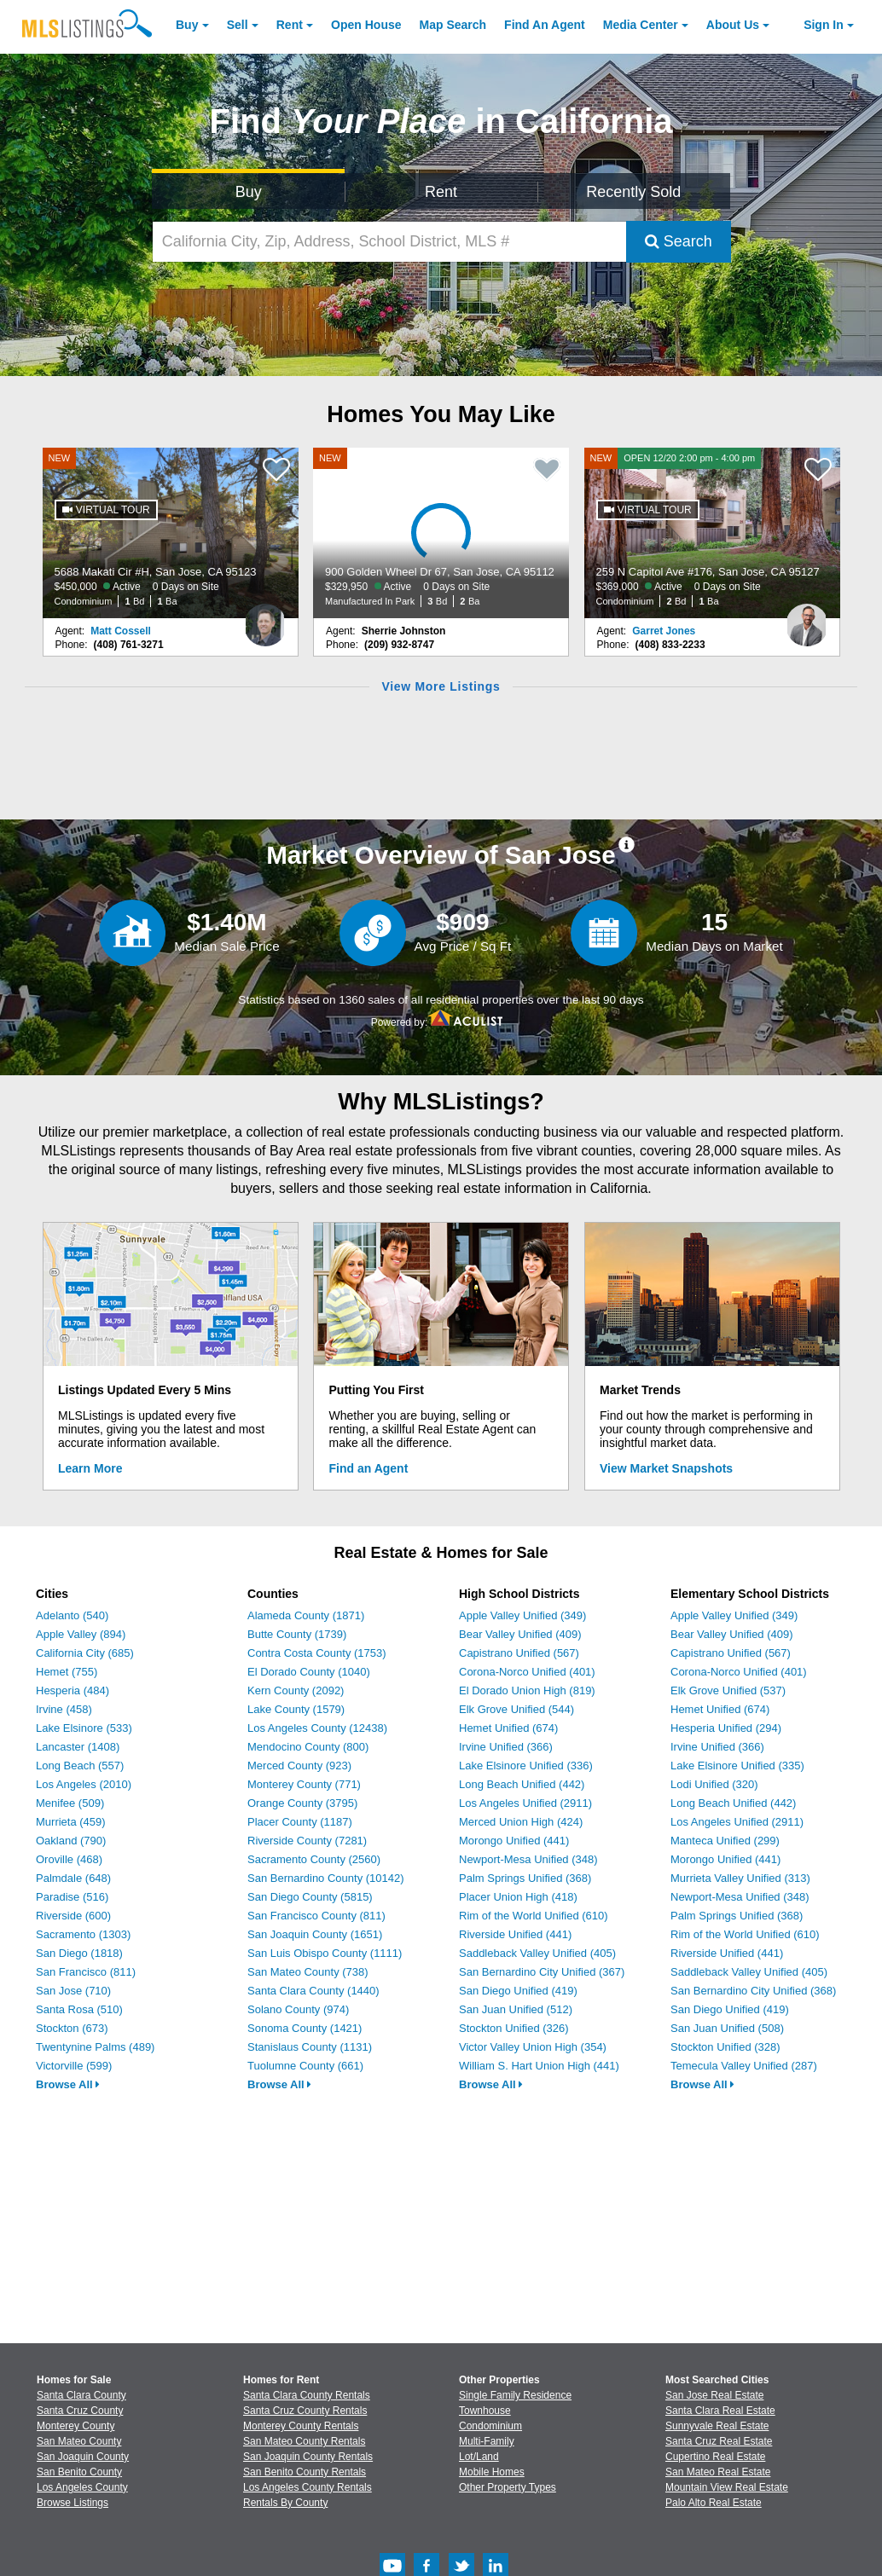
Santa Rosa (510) (79, 2009)
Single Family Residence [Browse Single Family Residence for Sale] (515, 2395)
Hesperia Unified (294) (725, 1728)
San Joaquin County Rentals (308, 2457)
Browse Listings (72, 2503)
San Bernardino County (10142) (325, 1878)
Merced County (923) (299, 1765)
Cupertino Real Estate (715, 2457)
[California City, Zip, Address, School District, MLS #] (389, 242)
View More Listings (440, 686)
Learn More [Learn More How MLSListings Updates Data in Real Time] (90, 1468)
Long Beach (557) (80, 1765)
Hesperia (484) (72, 1690)
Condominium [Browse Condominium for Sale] (490, 2426)
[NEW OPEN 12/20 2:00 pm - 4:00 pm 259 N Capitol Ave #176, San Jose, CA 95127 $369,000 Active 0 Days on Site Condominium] (712, 533)
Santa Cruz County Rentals (305, 2411)
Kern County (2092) (295, 1690)
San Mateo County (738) (307, 1971)
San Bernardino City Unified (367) (541, 1971)
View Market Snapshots (666, 1468)
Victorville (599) (74, 2065)
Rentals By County (285, 2503)
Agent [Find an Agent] (544, 25)
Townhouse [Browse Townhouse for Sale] (485, 2411)
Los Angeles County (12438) (317, 1728)
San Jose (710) (73, 1990)
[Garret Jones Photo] (807, 618)
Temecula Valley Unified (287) (743, 2065)
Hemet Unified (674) (508, 1728)
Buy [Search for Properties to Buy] (248, 191)
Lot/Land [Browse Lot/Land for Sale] (479, 2457)
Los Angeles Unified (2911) (525, 1803)
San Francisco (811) (86, 1971)
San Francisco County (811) (316, 1915)
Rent (289, 25)
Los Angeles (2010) (83, 1784)
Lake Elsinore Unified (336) (526, 1765)
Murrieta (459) (71, 1821)
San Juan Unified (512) (515, 2009)
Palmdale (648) (73, 1878)
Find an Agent (369, 1468)
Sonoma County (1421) (304, 2028)
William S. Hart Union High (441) (539, 2065)
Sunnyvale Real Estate (717, 2426)
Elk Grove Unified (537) (728, 1690)
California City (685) (85, 1653)
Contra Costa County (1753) (316, 1653)
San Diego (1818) (79, 1953)
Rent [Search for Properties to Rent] (441, 191)
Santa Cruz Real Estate (718, 2441)
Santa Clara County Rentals (306, 2395)
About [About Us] (732, 25)
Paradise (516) (72, 1896)
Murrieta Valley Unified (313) (740, 1878)
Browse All (68, 2084)
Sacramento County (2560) (313, 1859)
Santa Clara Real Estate (720, 2411)
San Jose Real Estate (714, 2395)
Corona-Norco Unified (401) (527, 1671)
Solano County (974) (298, 2009)
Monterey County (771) (304, 1784)
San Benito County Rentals (304, 2472)
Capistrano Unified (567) (519, 1653)
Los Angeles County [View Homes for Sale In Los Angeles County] (82, 2487)
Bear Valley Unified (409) (520, 1634)
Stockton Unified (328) (725, 2047)
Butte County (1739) (296, 1634)
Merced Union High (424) (521, 1821)
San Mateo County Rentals (304, 2441)
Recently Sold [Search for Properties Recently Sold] (633, 191)
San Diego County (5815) (310, 1896)
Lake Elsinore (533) (84, 1728)
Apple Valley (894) (80, 1634)
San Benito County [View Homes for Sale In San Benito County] (79, 2472)
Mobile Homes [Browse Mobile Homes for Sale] (492, 2472)
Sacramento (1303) (83, 1934)
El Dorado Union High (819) (527, 1690)
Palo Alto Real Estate (713, 2503)
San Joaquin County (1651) (314, 1934)
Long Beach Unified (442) (521, 1784)
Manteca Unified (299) (725, 1840)
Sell (237, 25)
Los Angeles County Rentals (307, 2487)
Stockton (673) (72, 2028)
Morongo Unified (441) (514, 1840)
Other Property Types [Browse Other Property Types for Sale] (507, 2487)
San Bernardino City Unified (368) (753, 1990)
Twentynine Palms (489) (95, 2047)
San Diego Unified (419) (518, 1990)
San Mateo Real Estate (717, 2472)
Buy (187, 25)
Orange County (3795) (302, 1803)
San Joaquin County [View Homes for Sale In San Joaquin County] (83, 2457)
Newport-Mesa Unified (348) (528, 1859)
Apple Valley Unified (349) (522, 1615)
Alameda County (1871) (305, 1615)
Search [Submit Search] (678, 241)
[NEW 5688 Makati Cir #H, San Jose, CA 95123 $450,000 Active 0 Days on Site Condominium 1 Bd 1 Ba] (171, 533)
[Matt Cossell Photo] (265, 618)
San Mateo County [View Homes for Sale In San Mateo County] (79, 2441)
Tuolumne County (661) (305, 2065)
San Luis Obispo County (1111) (324, 1953)
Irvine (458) (64, 1709)
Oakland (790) (71, 1840)
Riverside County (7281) (307, 1840)
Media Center (640, 25)
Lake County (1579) (296, 1709)
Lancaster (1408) (77, 1746)
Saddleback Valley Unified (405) (537, 1953)
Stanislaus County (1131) (309, 2047)
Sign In (824, 25)
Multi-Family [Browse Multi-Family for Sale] (486, 2441)
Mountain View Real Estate (726, 2487)
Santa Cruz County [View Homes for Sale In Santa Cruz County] (80, 2411)
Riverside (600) (73, 1915)
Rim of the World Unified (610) (533, 1915)
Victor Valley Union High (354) (532, 2047)
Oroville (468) (69, 1859)
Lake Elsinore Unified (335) (737, 1765)
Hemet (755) (66, 1671)
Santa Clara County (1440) (313, 1990)
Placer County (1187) (299, 1821)
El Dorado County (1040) (308, 1671)
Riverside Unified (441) (515, 1934)
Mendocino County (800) (307, 1746)
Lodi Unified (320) (714, 1784)
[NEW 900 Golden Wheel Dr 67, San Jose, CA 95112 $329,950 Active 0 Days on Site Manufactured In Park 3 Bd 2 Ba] (441, 533)
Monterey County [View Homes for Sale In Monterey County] (75, 2426)
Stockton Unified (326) (514, 2028)
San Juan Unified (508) (727, 2028)
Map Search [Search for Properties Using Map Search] (453, 25)
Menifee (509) (70, 1803)
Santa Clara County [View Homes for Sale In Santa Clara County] (81, 2395)
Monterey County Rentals (300, 2426)
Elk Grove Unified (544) (516, 1709)
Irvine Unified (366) (506, 1746)
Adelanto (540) (72, 1615)
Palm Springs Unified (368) (525, 1878)
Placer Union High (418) (518, 1896)
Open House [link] (366, 25)
